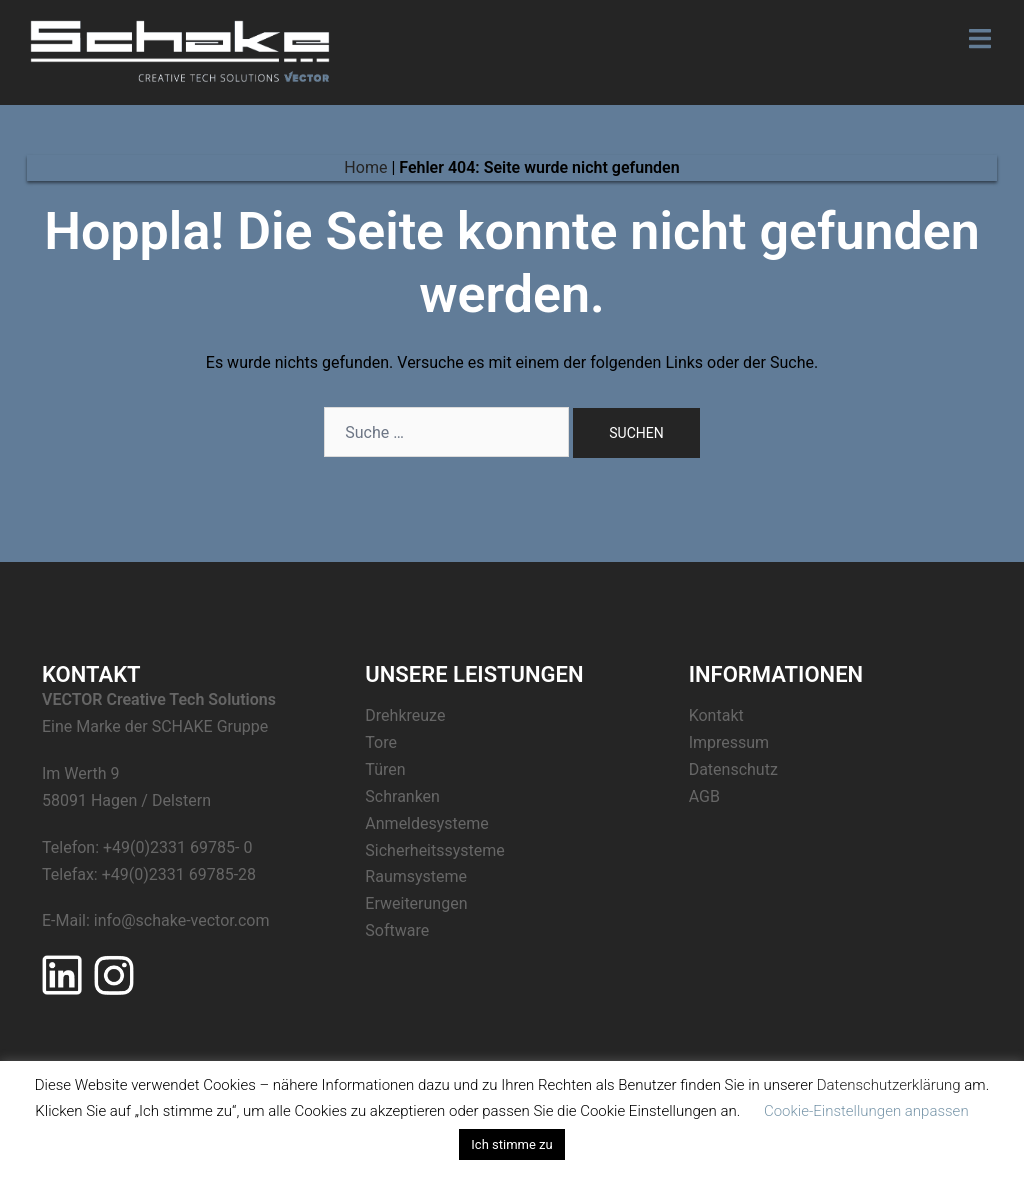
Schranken (402, 796)
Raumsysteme (416, 876)
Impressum (729, 742)
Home (365, 167)
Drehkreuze (405, 715)
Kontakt (716, 715)
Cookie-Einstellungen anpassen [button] (866, 1111)
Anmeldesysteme (427, 823)
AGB (704, 796)
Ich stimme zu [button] (511, 1144)
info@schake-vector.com (182, 920)
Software (397, 930)
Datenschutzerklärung (889, 1085)
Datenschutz (733, 769)
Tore (381, 742)
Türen (385, 769)
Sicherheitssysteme (434, 850)
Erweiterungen (416, 903)
